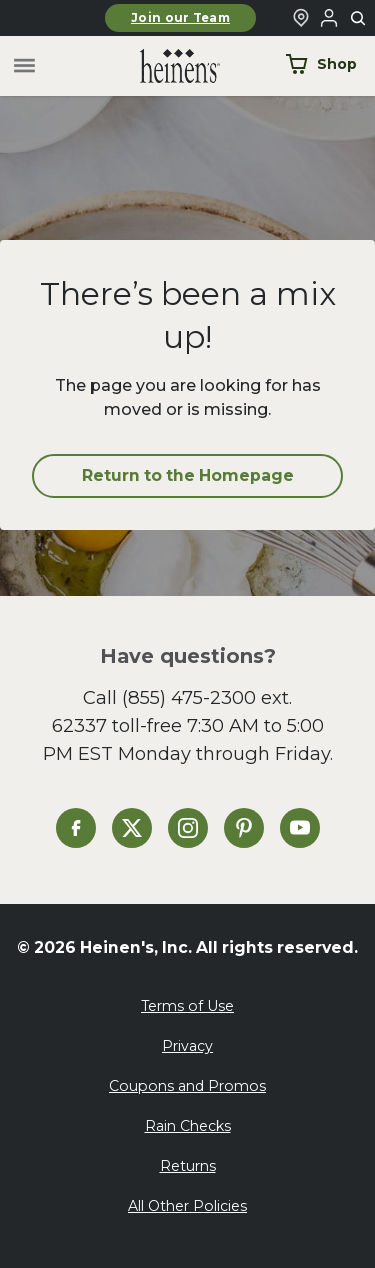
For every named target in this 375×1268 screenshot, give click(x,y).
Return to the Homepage (188, 475)
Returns (188, 1166)
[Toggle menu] (24, 66)
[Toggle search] (359, 19)
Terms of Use (187, 1006)
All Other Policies (187, 1206)
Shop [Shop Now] (321, 64)
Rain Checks (188, 1126)
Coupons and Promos (187, 1086)
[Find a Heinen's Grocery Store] (301, 18)
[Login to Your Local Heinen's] (329, 18)
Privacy (187, 1046)
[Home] (164, 66)
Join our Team (180, 18)
